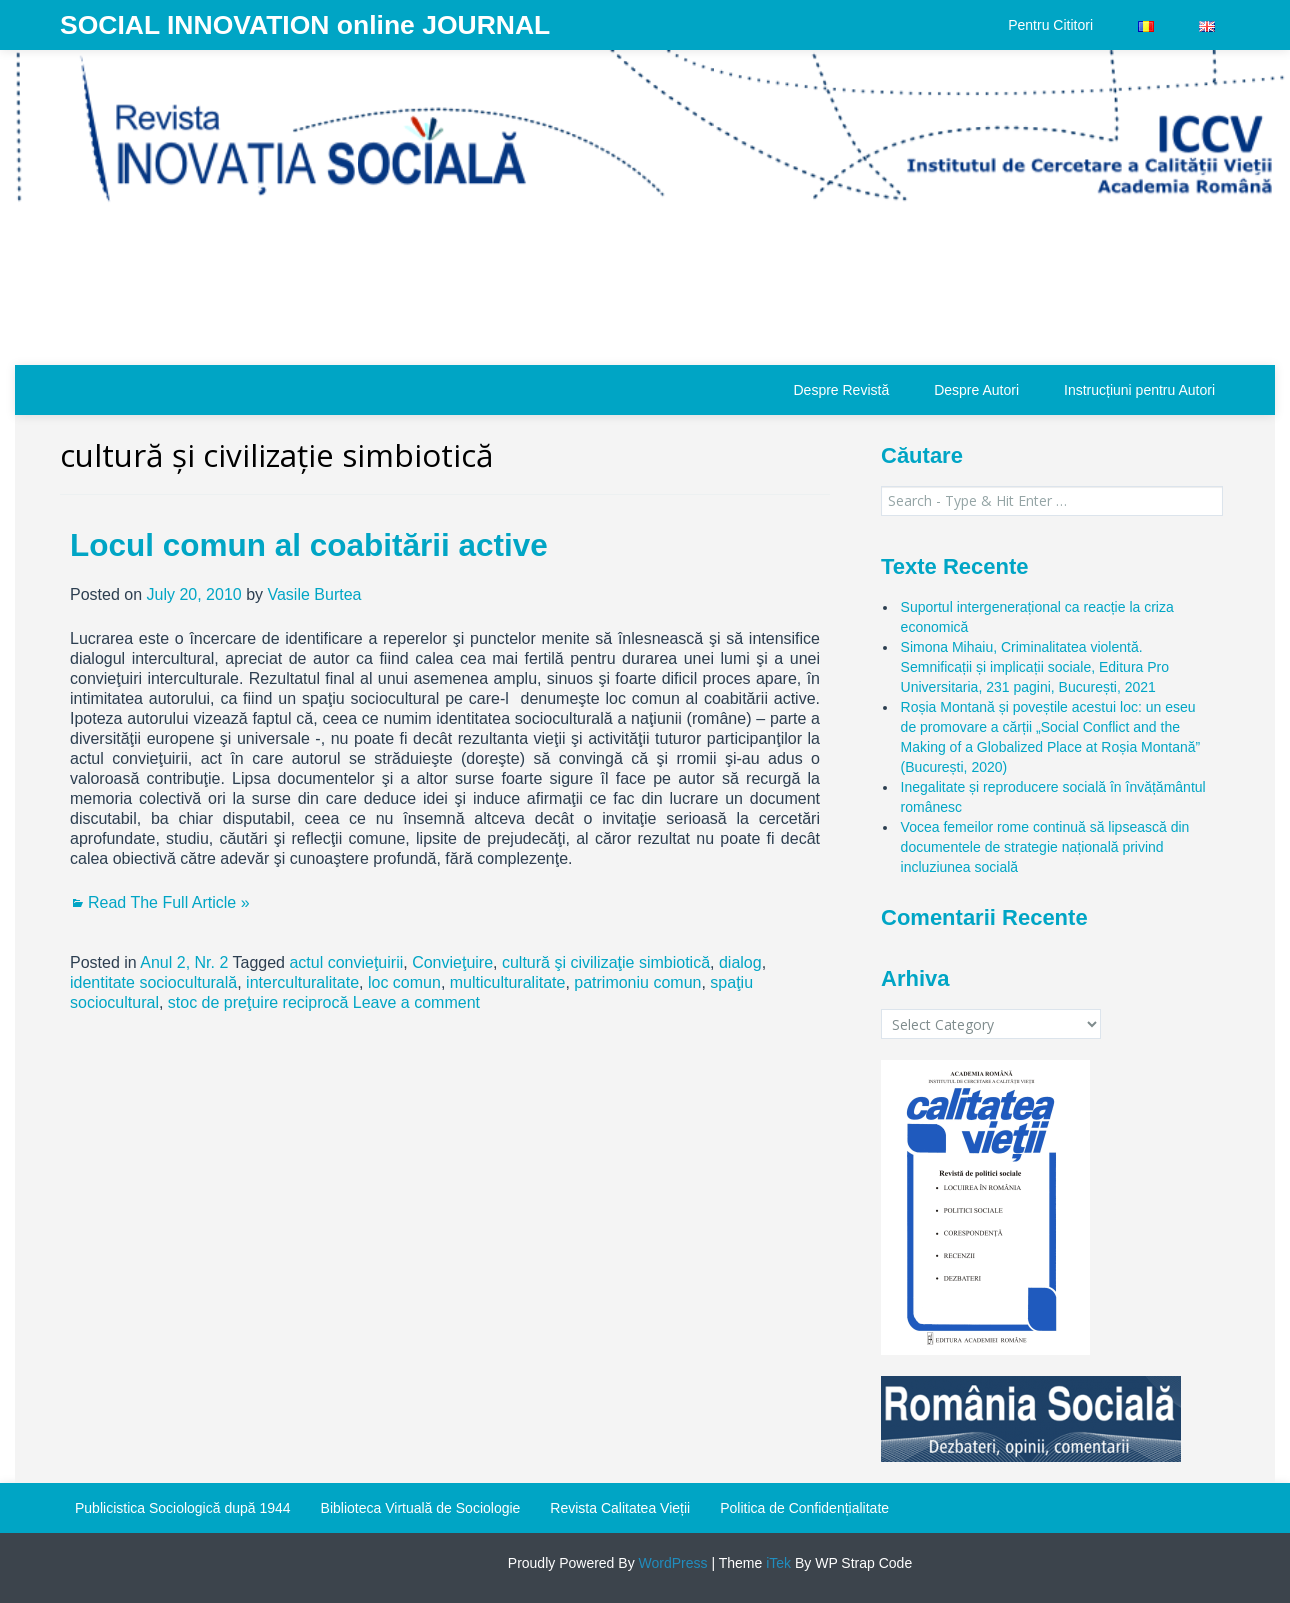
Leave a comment (416, 1002)
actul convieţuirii (346, 962)
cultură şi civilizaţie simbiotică (606, 962)
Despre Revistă (841, 390)
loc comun (404, 982)
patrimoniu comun (637, 982)
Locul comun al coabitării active (309, 545)
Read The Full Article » (169, 902)
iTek (776, 1563)
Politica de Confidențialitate (804, 1508)
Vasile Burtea (314, 594)
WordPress (671, 1563)
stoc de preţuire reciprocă (258, 1002)
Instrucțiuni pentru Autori (1139, 390)
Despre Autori (976, 390)
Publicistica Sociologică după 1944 (183, 1508)
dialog (740, 962)
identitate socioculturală (153, 982)
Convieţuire (452, 962)
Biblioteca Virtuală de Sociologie (421, 1508)
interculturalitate (302, 982)
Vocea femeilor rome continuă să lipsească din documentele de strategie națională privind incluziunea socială (1045, 847)
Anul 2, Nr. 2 (184, 962)
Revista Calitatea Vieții (620, 1508)
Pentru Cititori (1050, 25)
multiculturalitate (508, 982)
